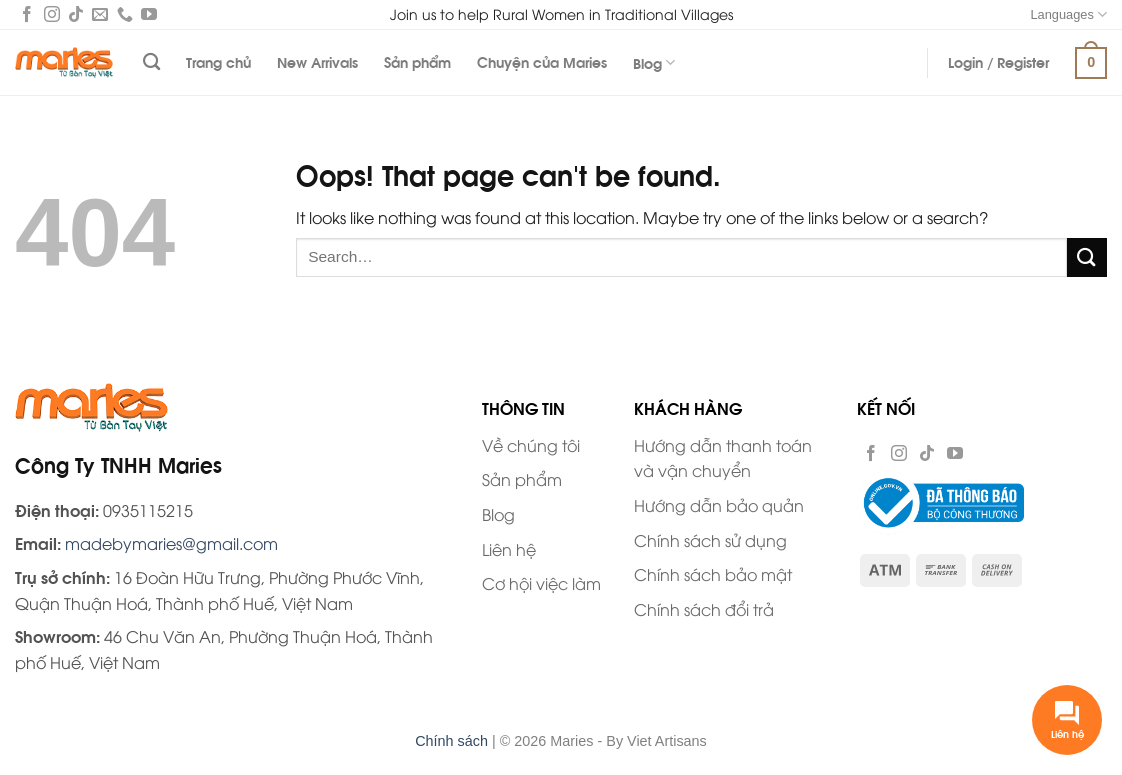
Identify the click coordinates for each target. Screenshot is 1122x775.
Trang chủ (218, 61)
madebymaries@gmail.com (171, 543)
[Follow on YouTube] (149, 16)
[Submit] (1087, 257)
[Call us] (125, 16)
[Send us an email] (100, 16)
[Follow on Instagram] (52, 16)
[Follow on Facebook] (27, 16)
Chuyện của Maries (542, 61)
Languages (1068, 14)
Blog (654, 62)
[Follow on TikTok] (76, 16)
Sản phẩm (417, 61)
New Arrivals (317, 61)
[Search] (151, 62)
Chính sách (451, 741)
